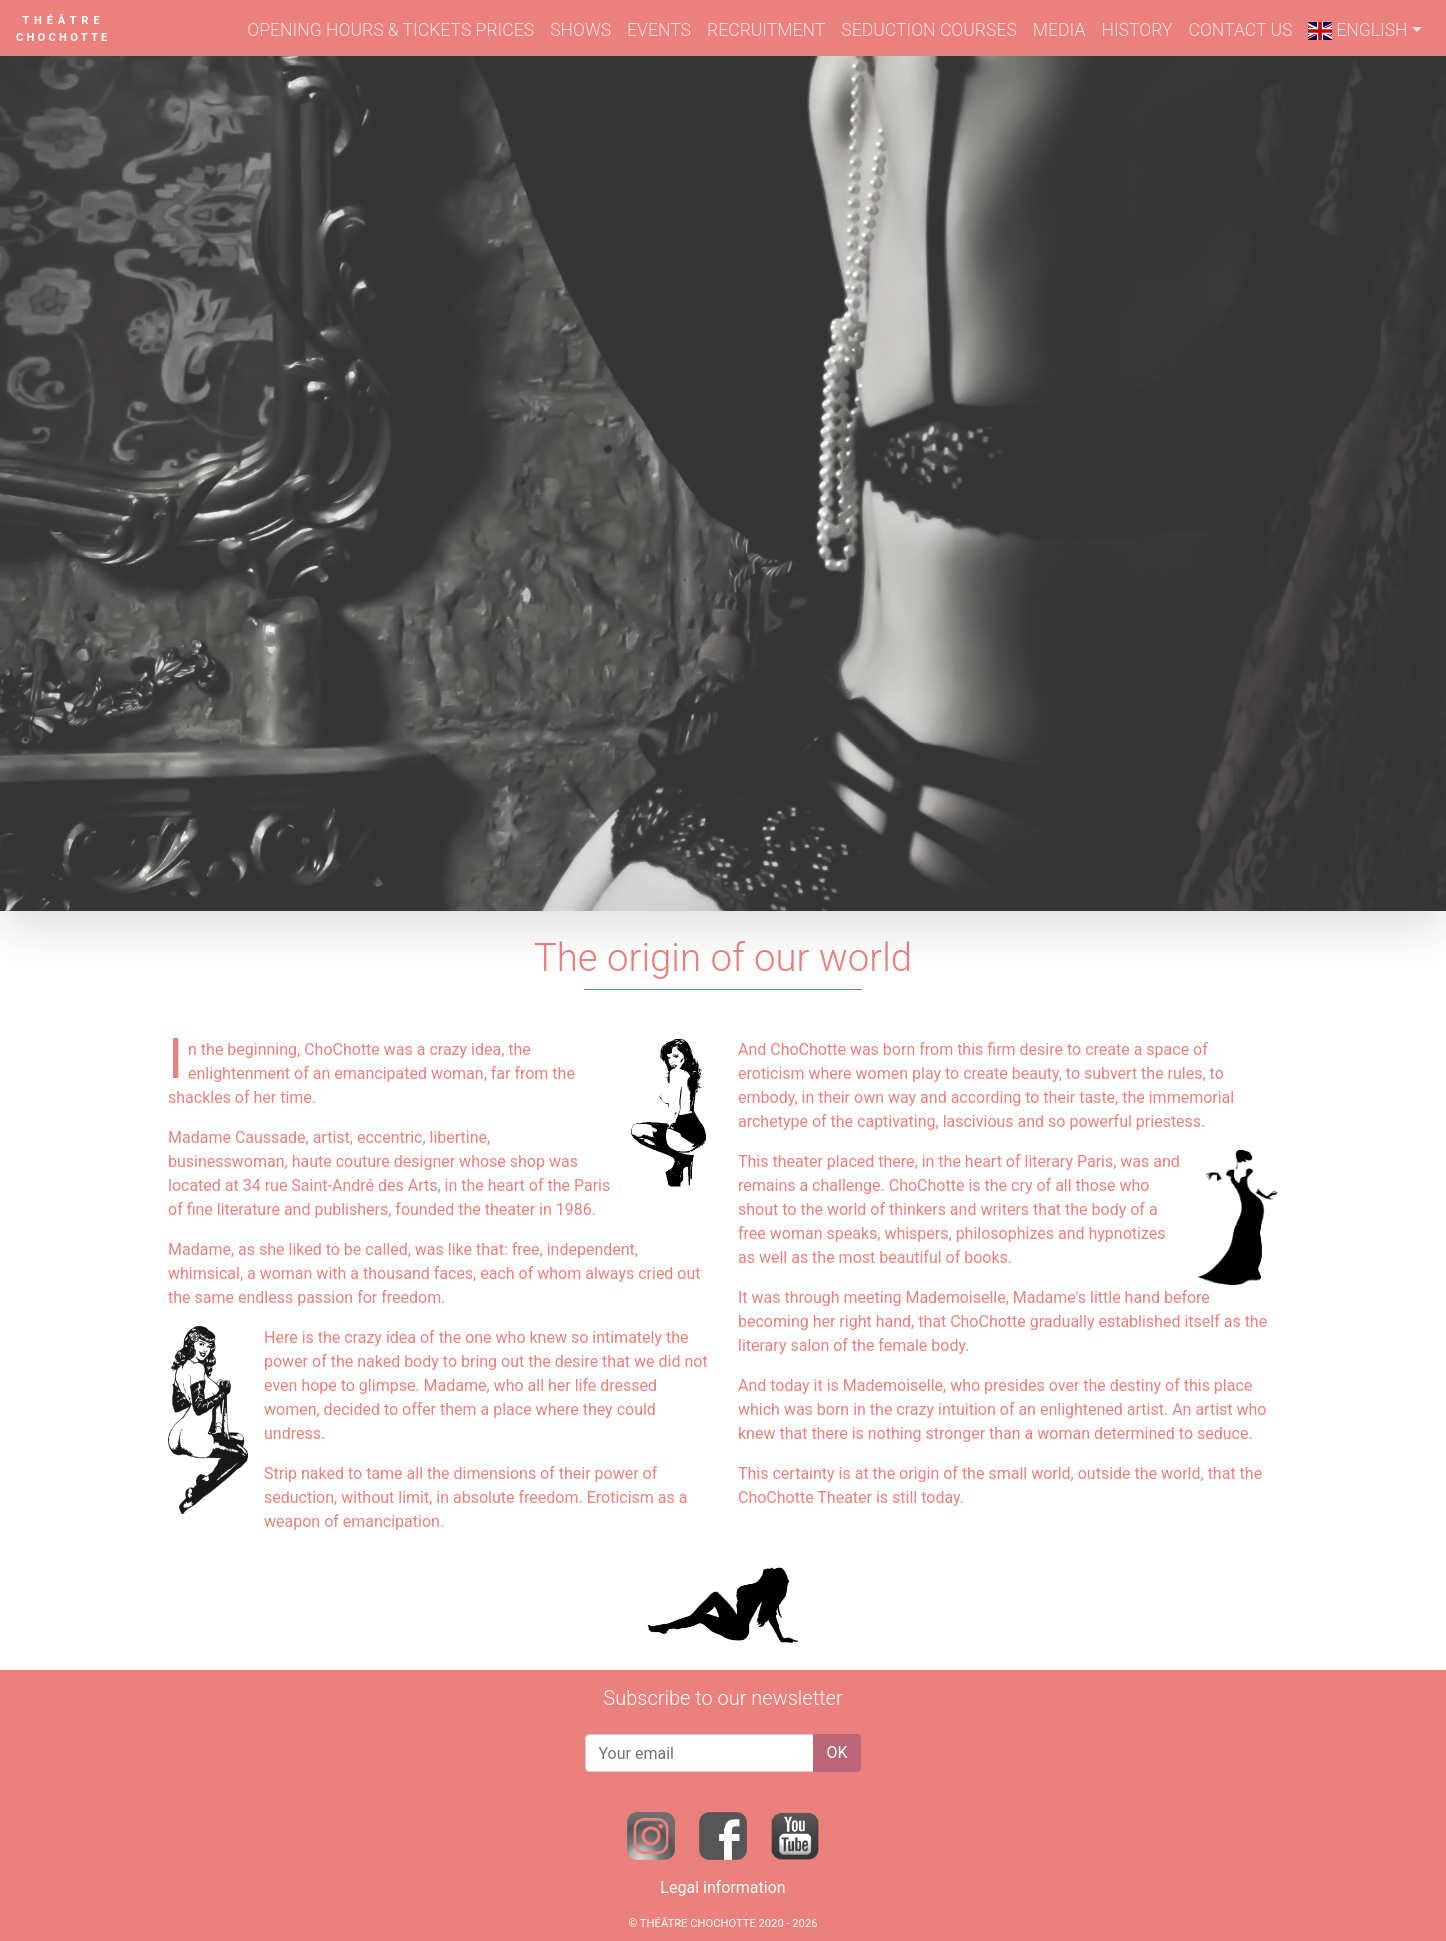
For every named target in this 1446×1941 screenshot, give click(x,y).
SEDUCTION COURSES (929, 30)
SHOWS (580, 30)
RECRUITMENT (766, 30)
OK (836, 1752)
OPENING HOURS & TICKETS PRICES (390, 30)
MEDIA (1059, 30)
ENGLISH (1357, 30)
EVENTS (659, 30)
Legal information (722, 1887)
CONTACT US (1240, 30)
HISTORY (1136, 30)
